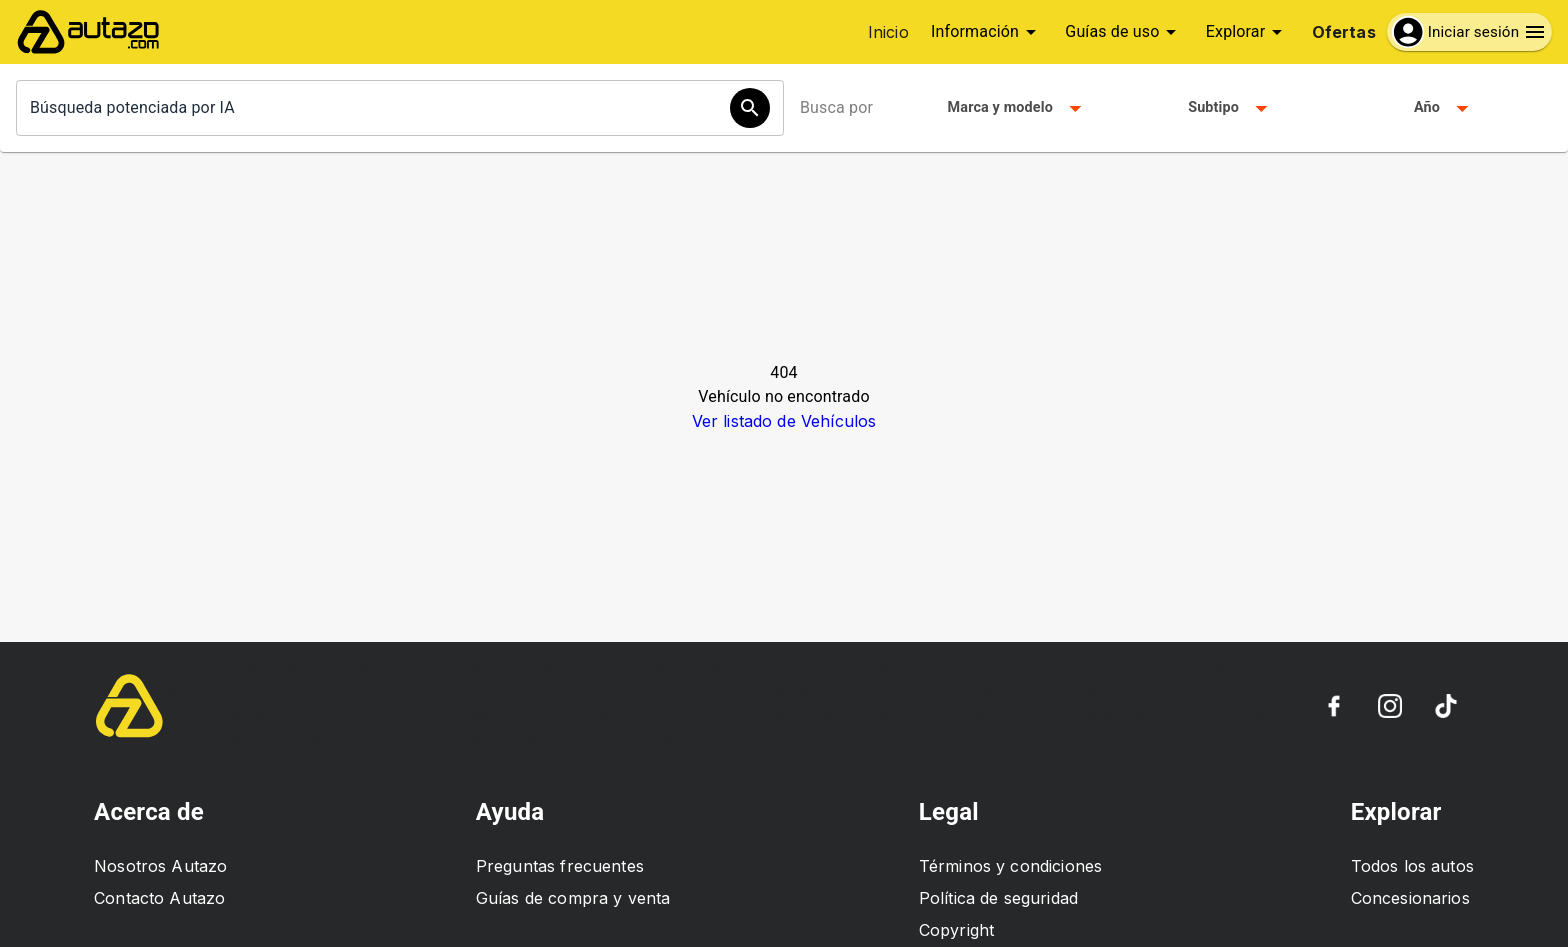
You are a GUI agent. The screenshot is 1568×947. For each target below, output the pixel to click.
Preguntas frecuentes (560, 866)
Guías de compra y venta (573, 898)
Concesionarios (1410, 898)
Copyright (956, 930)
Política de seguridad (998, 898)
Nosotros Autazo (160, 866)
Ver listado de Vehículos (784, 421)
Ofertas (1344, 32)
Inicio (888, 32)
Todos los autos (1412, 866)
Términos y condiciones (1010, 866)
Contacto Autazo (159, 898)
